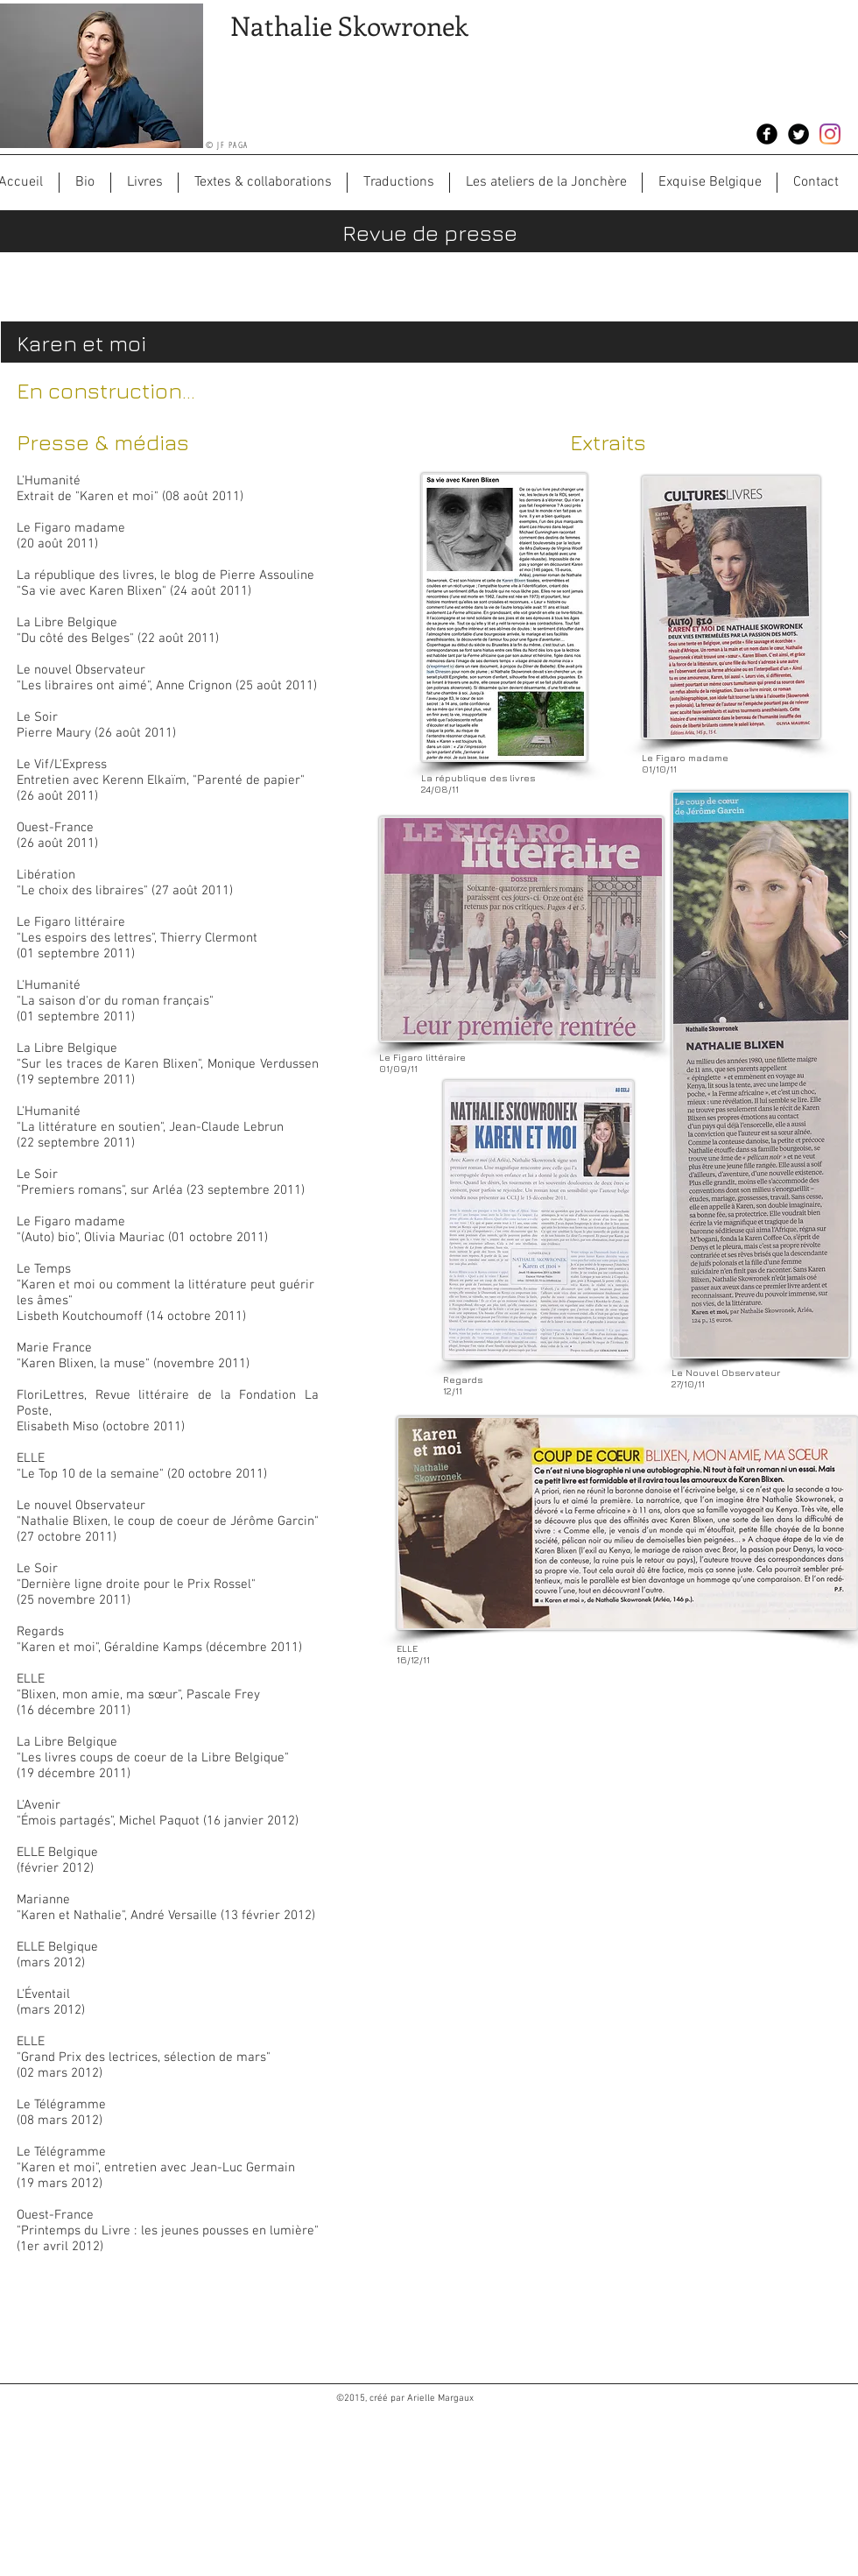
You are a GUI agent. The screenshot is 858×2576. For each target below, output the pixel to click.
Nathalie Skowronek (349, 25)
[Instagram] (829, 134)
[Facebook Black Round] (766, 134)
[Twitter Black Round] (798, 134)
